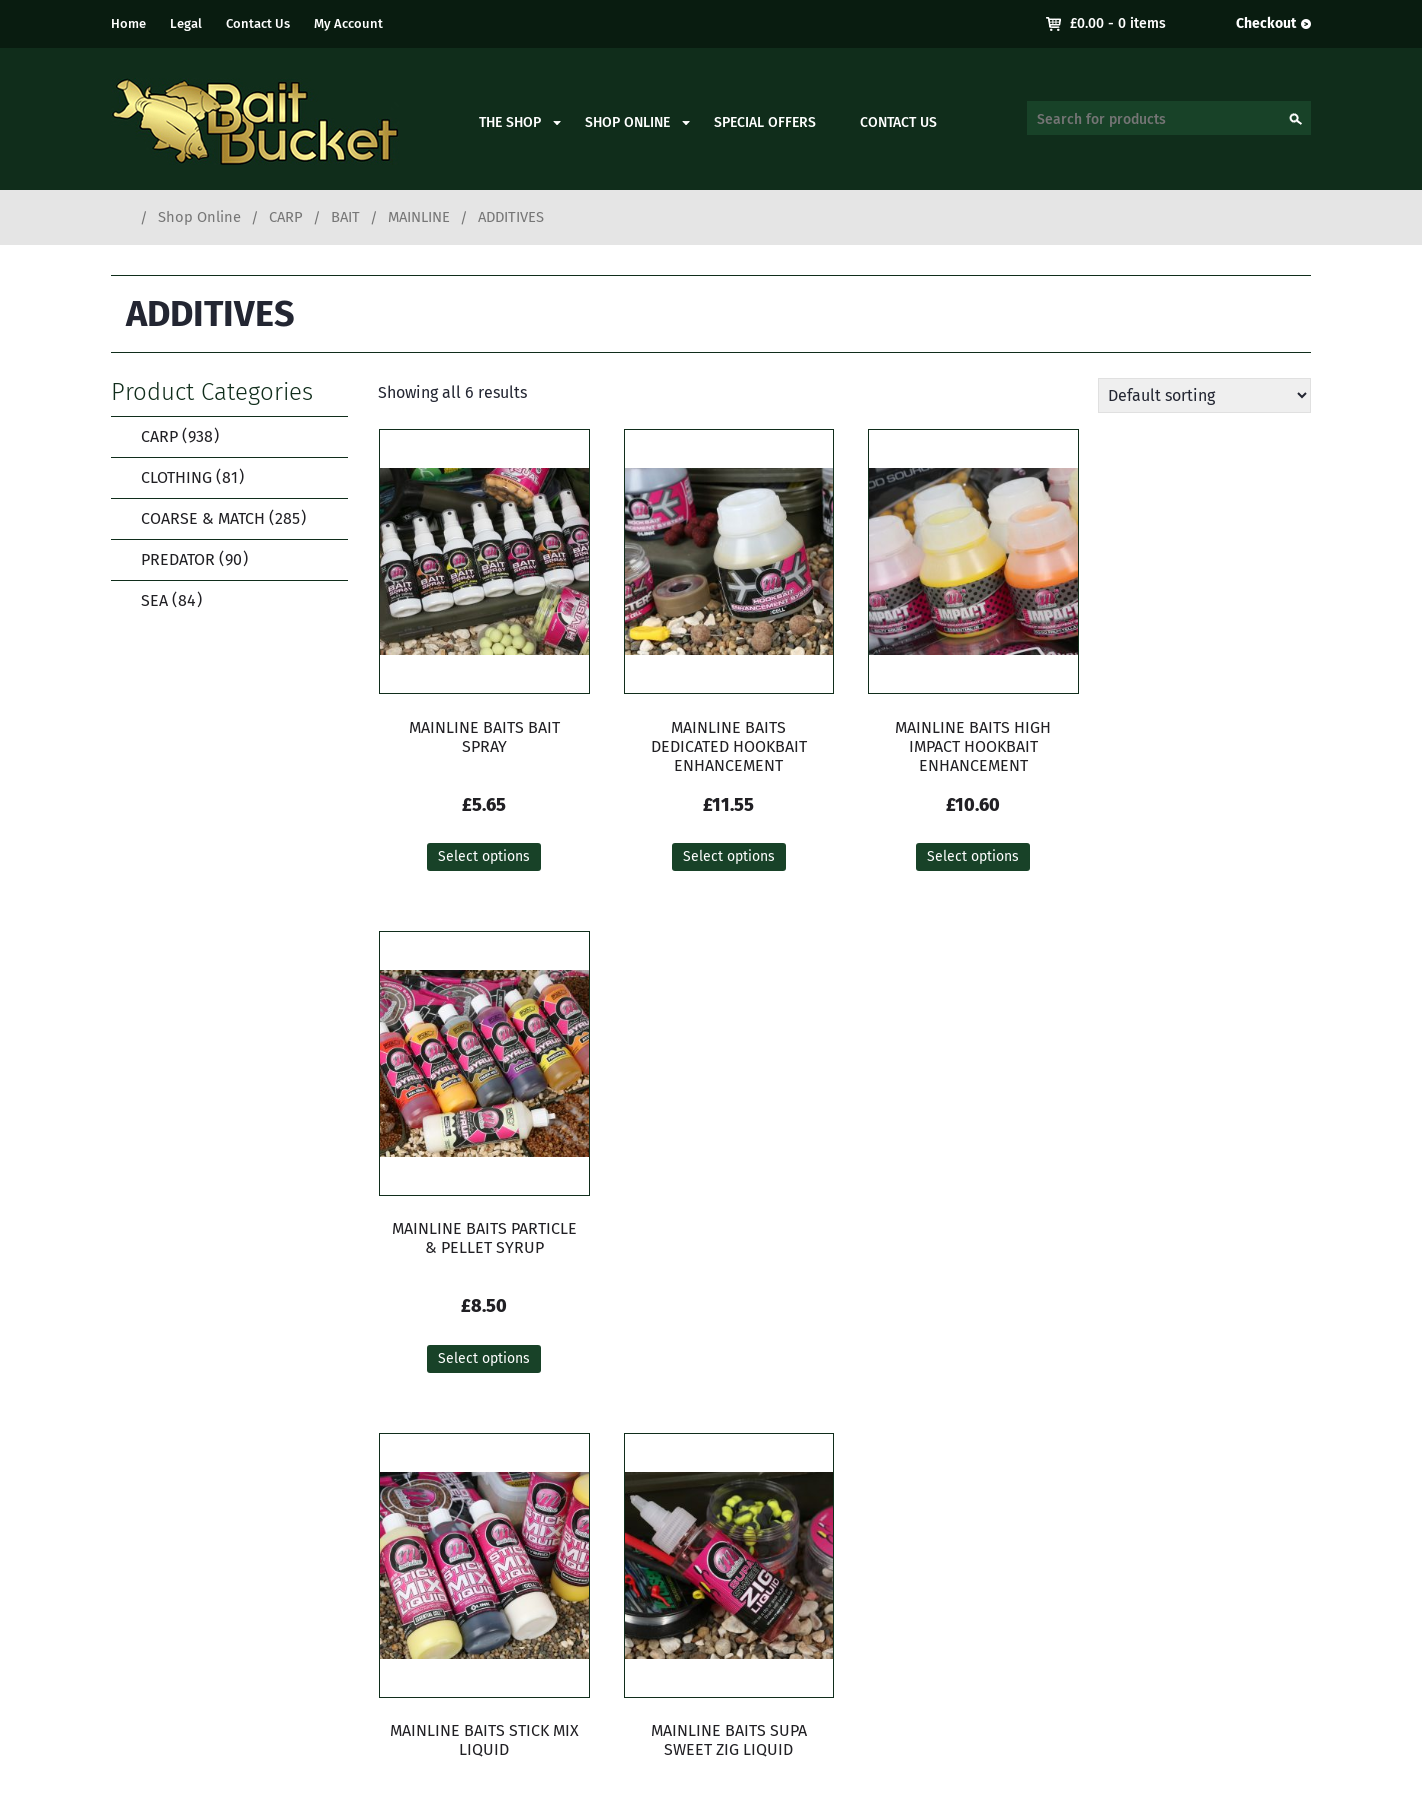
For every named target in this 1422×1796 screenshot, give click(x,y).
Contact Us (258, 23)
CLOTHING (179, 477)
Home (128, 23)
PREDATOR (181, 559)
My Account (348, 23)
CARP (286, 217)
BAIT (345, 217)
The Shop (510, 122)
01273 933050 (505, 1601)
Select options (481, 857)
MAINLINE (419, 217)
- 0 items (1118, 23)
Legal (186, 23)
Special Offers (765, 122)
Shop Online (627, 122)
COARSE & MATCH (210, 518)
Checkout (1266, 23)
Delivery (1178, 1538)
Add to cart (722, 1363)
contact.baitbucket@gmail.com (569, 1625)
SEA (158, 600)
